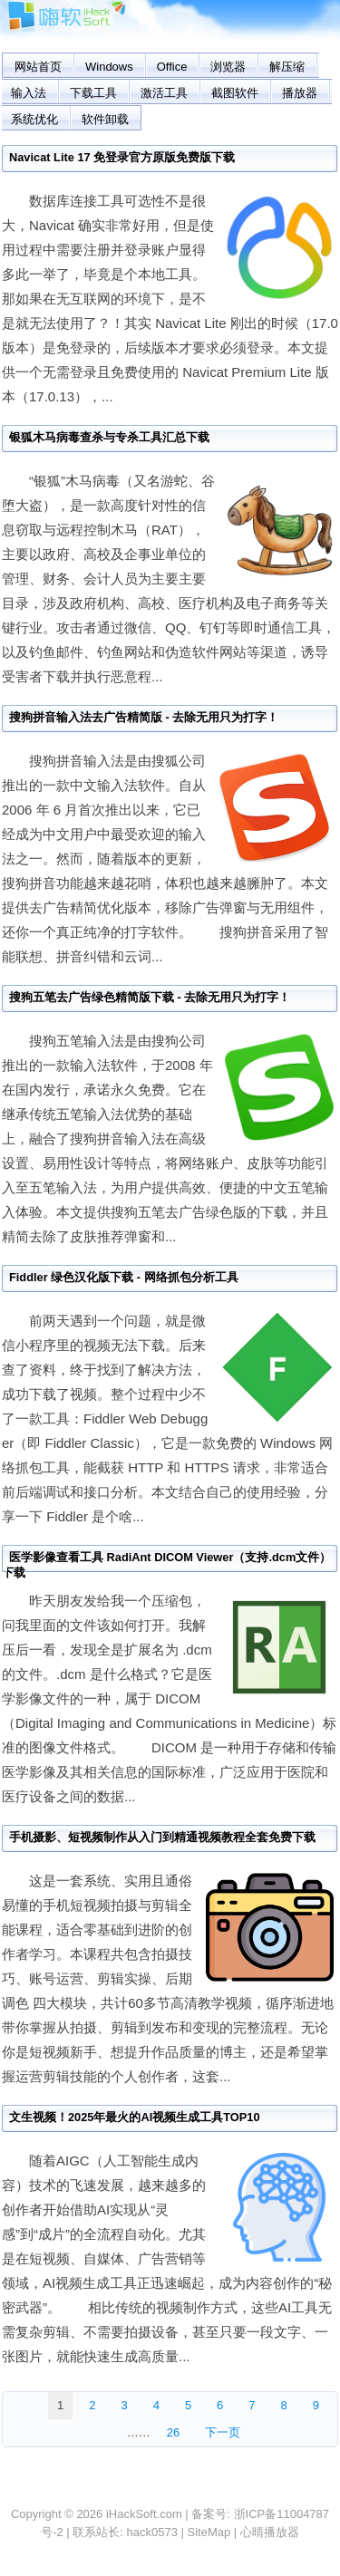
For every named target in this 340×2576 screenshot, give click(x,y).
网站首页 (38, 66)
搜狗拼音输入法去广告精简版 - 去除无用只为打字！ (143, 717)
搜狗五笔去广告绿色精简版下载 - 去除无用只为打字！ (149, 997)
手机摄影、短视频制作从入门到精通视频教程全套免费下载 (162, 1837)
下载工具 (93, 93)
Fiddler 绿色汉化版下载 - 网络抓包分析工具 (123, 1277)
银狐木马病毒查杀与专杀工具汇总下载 (109, 437)
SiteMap (209, 2532)
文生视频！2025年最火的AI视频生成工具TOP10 (134, 2117)
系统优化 (34, 119)
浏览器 (228, 66)
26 (173, 2432)
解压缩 (287, 66)
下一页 (222, 2432)
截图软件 (234, 93)
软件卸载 (105, 119)
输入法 (28, 93)
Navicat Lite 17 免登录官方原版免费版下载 (122, 157)
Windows (109, 66)
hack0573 (152, 2532)
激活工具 (164, 93)
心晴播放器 (269, 2532)
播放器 (299, 93)
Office (172, 66)
